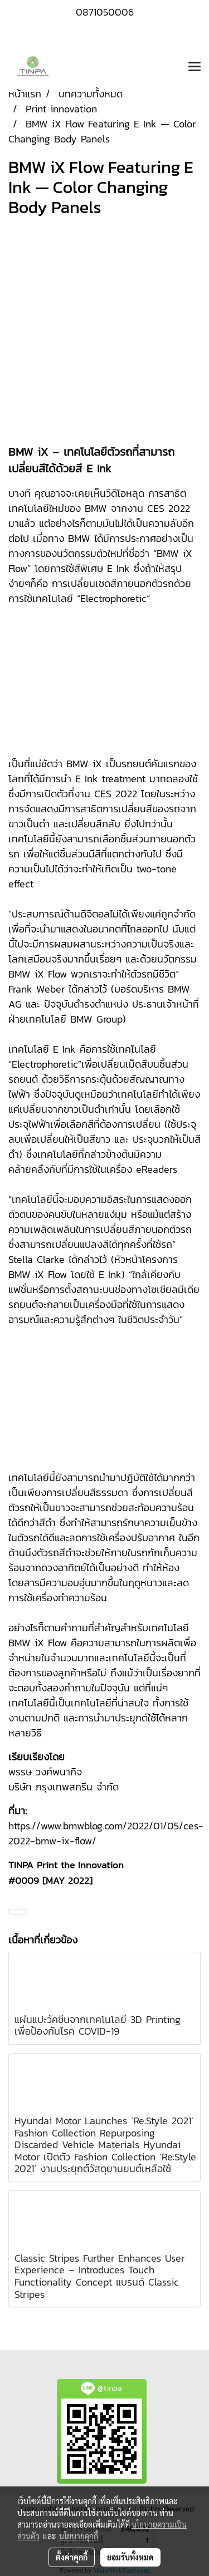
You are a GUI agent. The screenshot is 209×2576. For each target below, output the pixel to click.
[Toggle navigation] (194, 67)
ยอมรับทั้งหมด (130, 2557)
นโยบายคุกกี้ (78, 2536)
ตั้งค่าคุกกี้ (72, 2557)
